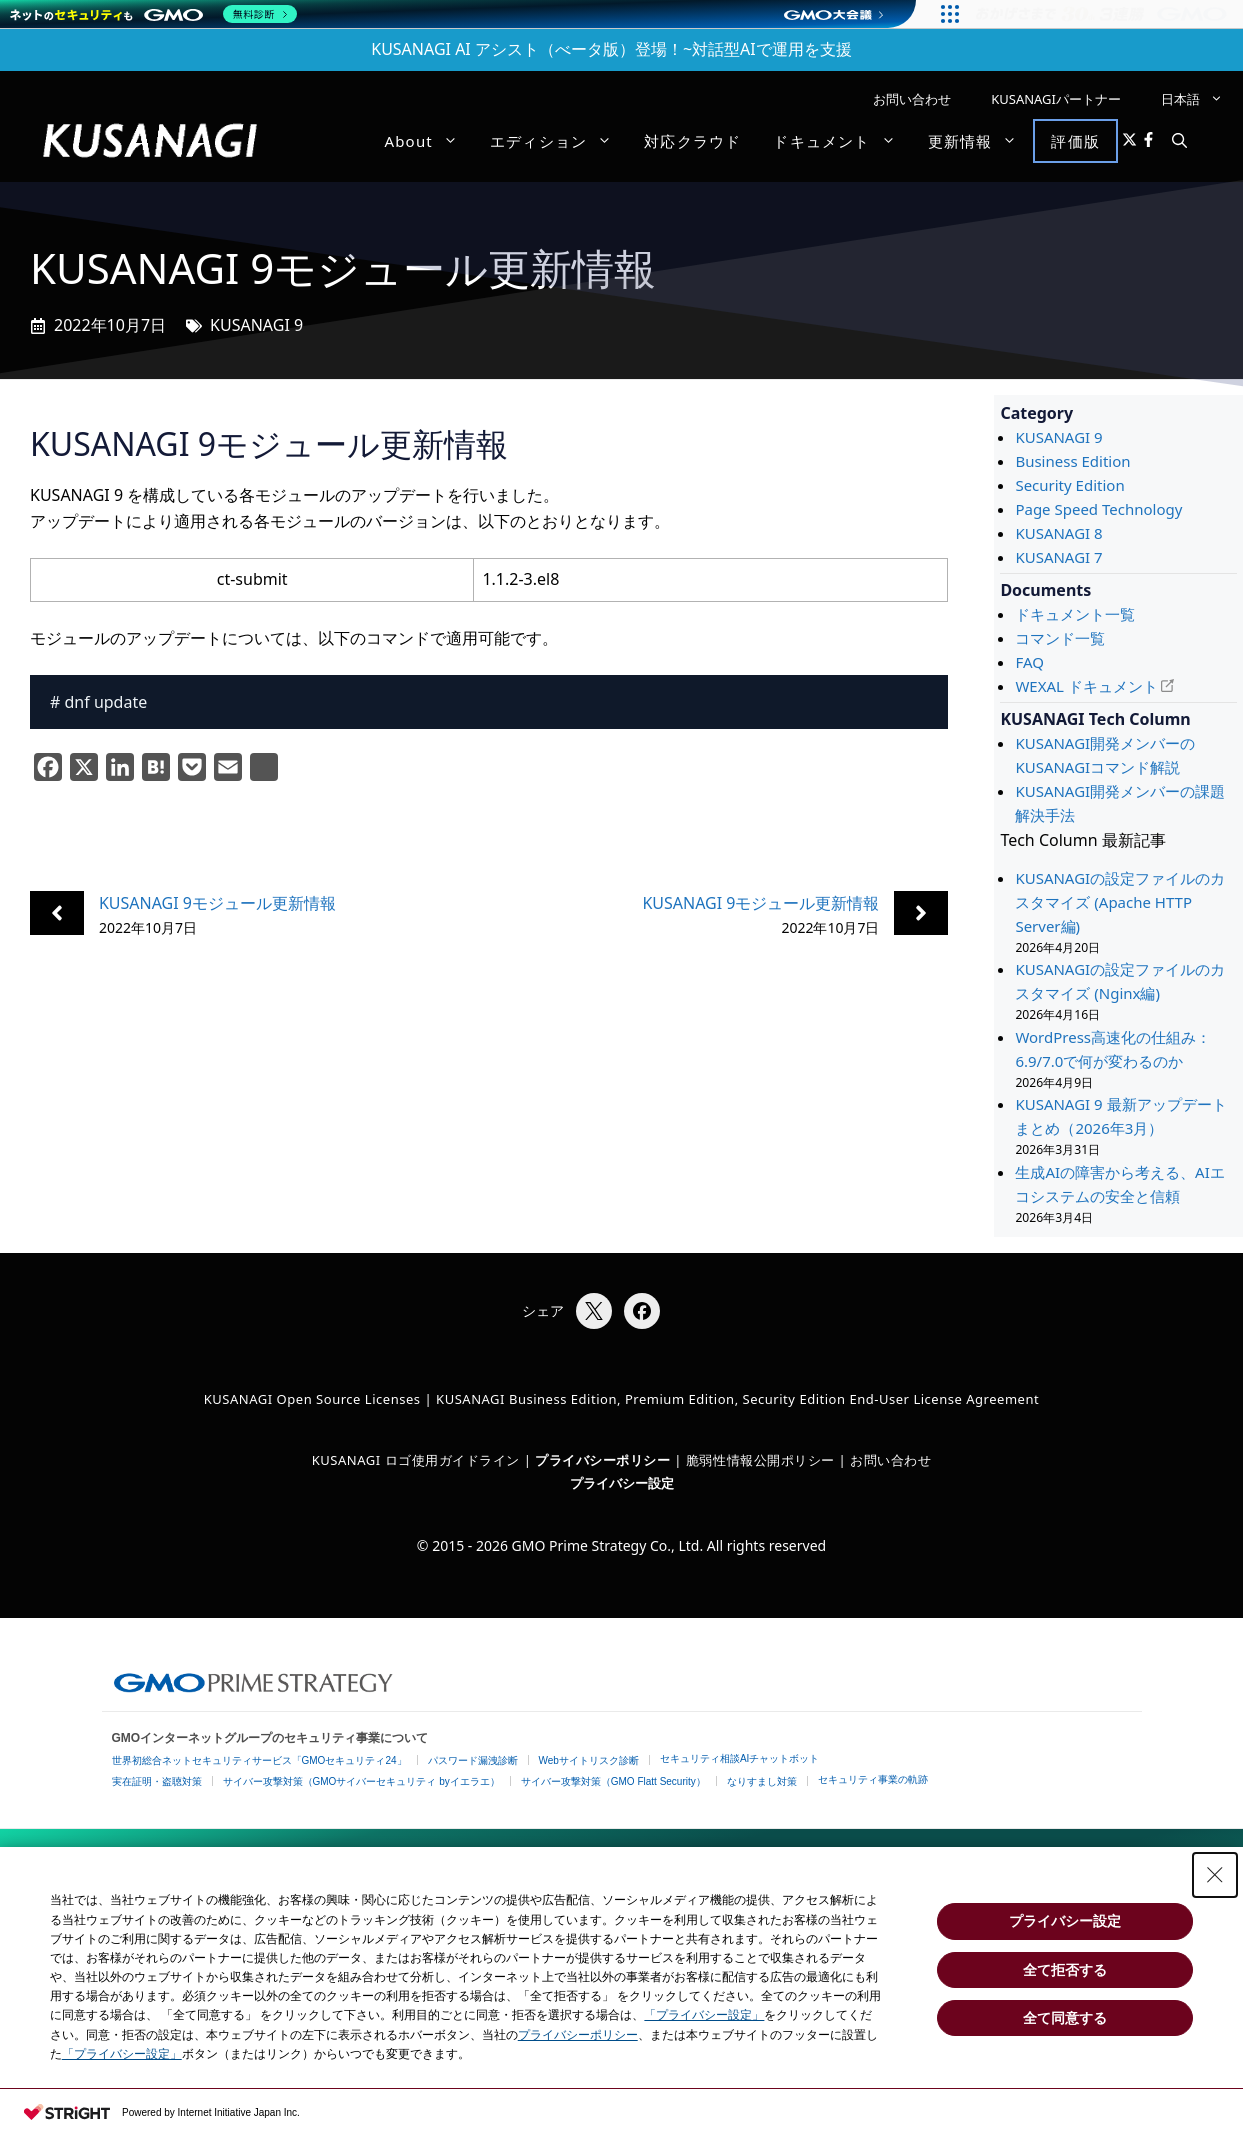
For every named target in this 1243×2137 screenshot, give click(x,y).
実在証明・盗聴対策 (157, 1781)
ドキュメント (842, 141)
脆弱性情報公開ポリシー (760, 1460)
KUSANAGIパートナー (1056, 99)
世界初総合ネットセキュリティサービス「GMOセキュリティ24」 (259, 1760)
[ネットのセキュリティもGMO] (153, 14)
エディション (559, 141)
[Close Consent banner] (1215, 1875)
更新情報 (981, 141)
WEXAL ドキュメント (1086, 686)
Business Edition (1072, 461)
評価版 (1075, 141)
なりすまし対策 (762, 1781)
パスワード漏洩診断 (473, 1760)
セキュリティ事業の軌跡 (873, 1779)
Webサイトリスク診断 (589, 1760)
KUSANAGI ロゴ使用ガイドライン (416, 1460)
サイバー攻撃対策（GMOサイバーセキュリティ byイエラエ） (361, 1781)
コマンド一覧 (1060, 638)
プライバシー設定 (622, 1483)
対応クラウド (692, 141)
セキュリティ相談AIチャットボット (739, 1758)
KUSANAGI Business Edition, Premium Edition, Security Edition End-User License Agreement (737, 1399)
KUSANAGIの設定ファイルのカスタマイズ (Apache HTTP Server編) (1120, 902)
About (429, 141)
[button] (1179, 141)
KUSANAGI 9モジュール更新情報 (217, 903)
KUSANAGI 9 (256, 325)
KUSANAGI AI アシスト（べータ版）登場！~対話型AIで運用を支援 (611, 49)
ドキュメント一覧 (1075, 614)
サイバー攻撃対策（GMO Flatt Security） (613, 1781)
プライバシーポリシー (578, 2035)
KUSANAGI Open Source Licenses (312, 1399)
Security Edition (1069, 485)
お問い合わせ (912, 99)
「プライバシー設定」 (704, 2015)
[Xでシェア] (594, 1311)
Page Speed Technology (1098, 509)
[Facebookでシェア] (642, 1311)
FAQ (1029, 662)
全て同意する (1065, 2018)
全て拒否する (1065, 1970)
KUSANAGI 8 (1058, 533)
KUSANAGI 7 (1058, 557)
